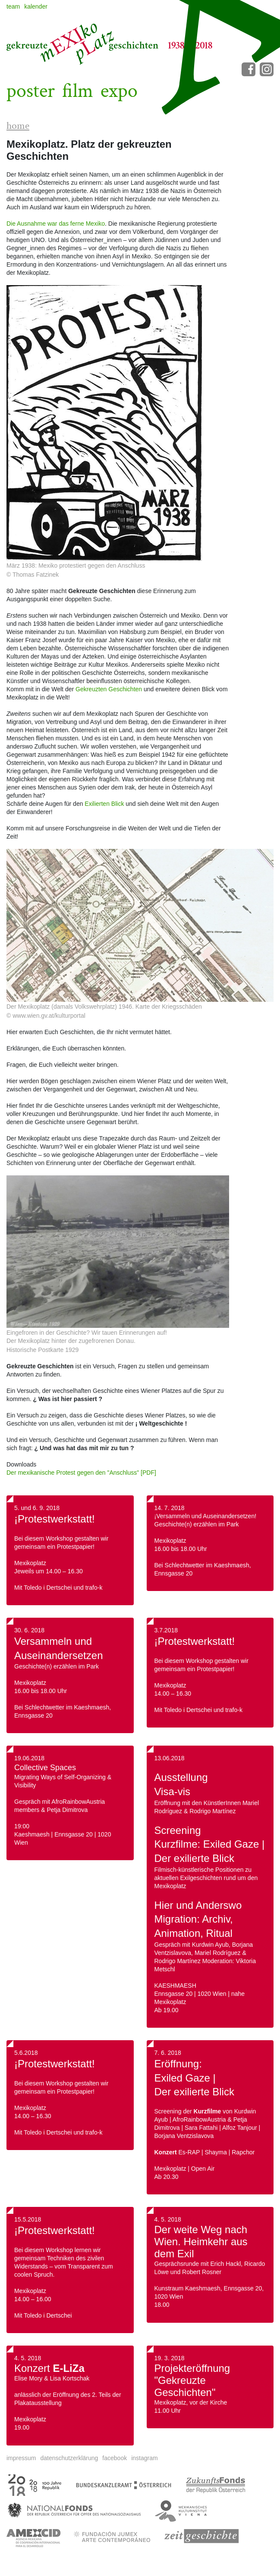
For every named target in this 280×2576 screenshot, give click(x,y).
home (17, 125)
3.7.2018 (166, 1630)
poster (30, 91)
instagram (144, 2458)
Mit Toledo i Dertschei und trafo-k (198, 1709)
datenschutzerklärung (69, 2458)
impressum (21, 2458)
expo (119, 91)
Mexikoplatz (170, 1685)
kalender (35, 6)
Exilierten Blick (104, 803)
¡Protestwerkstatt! (54, 1519)
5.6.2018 (26, 2052)
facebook (114, 2458)
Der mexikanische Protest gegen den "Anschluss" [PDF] (81, 1472)
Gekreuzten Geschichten (109, 689)
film (77, 91)
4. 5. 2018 (27, 2358)
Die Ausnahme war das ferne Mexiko (55, 223)
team (13, 6)
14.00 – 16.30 (173, 1693)
